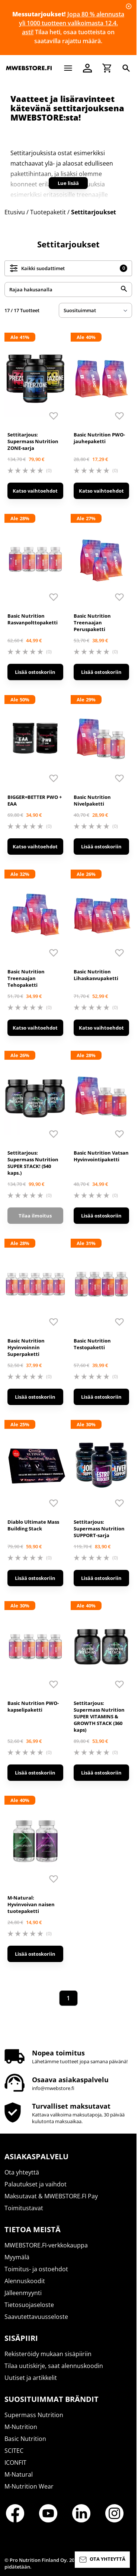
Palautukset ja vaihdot (35, 2184)
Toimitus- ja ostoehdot (36, 2269)
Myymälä (16, 2257)
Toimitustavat (23, 2208)
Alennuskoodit (24, 2281)
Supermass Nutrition (33, 2415)
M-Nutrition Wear (29, 2486)
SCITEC (13, 2451)
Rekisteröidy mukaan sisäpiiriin (48, 2354)
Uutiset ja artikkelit (30, 2378)
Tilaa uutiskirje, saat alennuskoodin (53, 2366)
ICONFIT (15, 2462)
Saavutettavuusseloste (36, 2317)
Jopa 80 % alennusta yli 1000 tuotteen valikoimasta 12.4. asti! (72, 23)
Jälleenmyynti (23, 2293)
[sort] (95, 310)
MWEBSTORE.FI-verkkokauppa (46, 2245)
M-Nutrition (20, 2427)
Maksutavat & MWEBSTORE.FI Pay (51, 2196)
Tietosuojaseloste (29, 2305)
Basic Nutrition (25, 2439)
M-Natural (18, 2474)
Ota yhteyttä (21, 2172)
